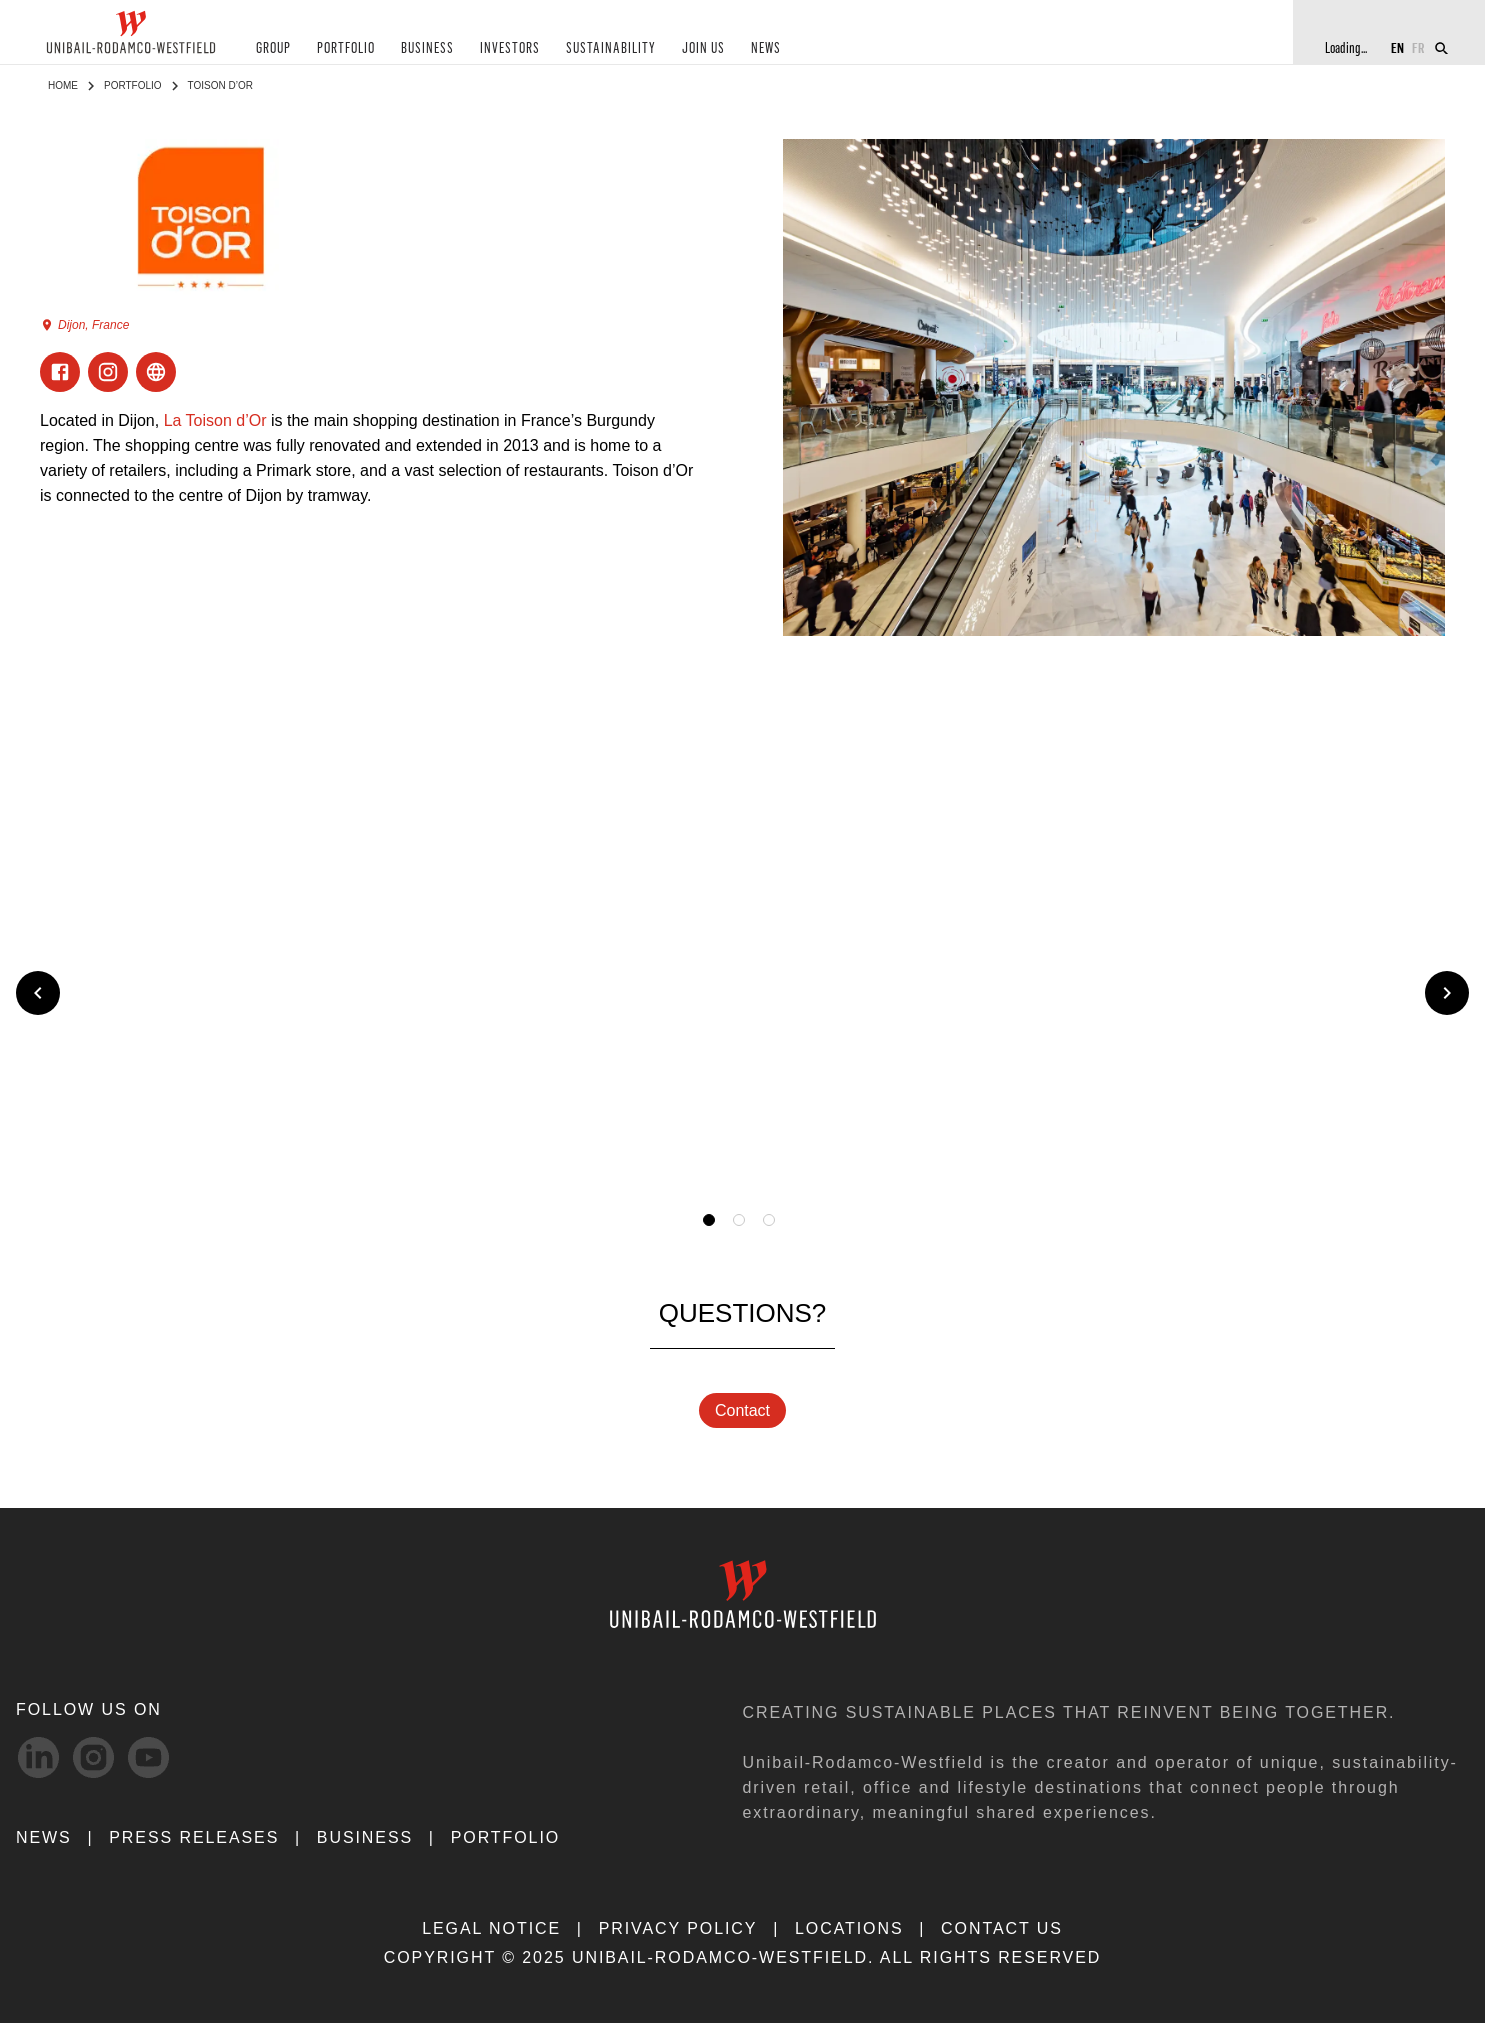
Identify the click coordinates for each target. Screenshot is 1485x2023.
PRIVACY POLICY (678, 1928)
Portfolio (133, 85)
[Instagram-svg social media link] (93, 1757)
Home (63, 85)
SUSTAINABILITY (611, 48)
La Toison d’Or (215, 420)
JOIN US (703, 48)
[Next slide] (1447, 993)
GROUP (273, 48)
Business (365, 1837)
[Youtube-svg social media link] (148, 1757)
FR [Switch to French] (1418, 47)
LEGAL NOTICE (491, 1928)
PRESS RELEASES (194, 1837)
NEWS (766, 48)
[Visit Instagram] (108, 372)
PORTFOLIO (346, 48)
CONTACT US (1002, 1928)
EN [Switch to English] (1397, 47)
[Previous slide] (38, 993)
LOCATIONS (849, 1928)
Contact (742, 1410)
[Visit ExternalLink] (156, 372)
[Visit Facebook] (60, 372)
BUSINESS (427, 48)
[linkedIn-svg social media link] (38, 1757)
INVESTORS (510, 48)
